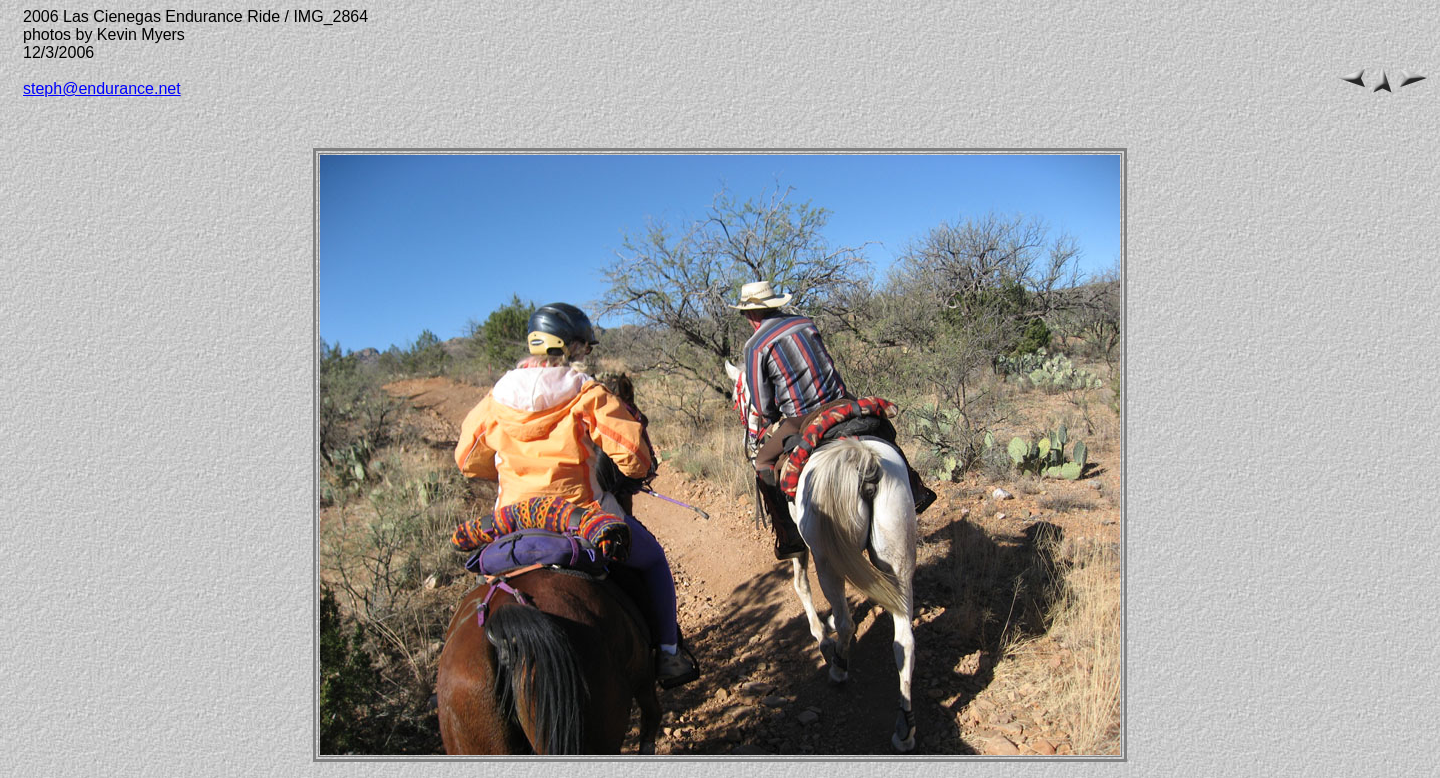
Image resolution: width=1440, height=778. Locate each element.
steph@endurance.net (102, 88)
